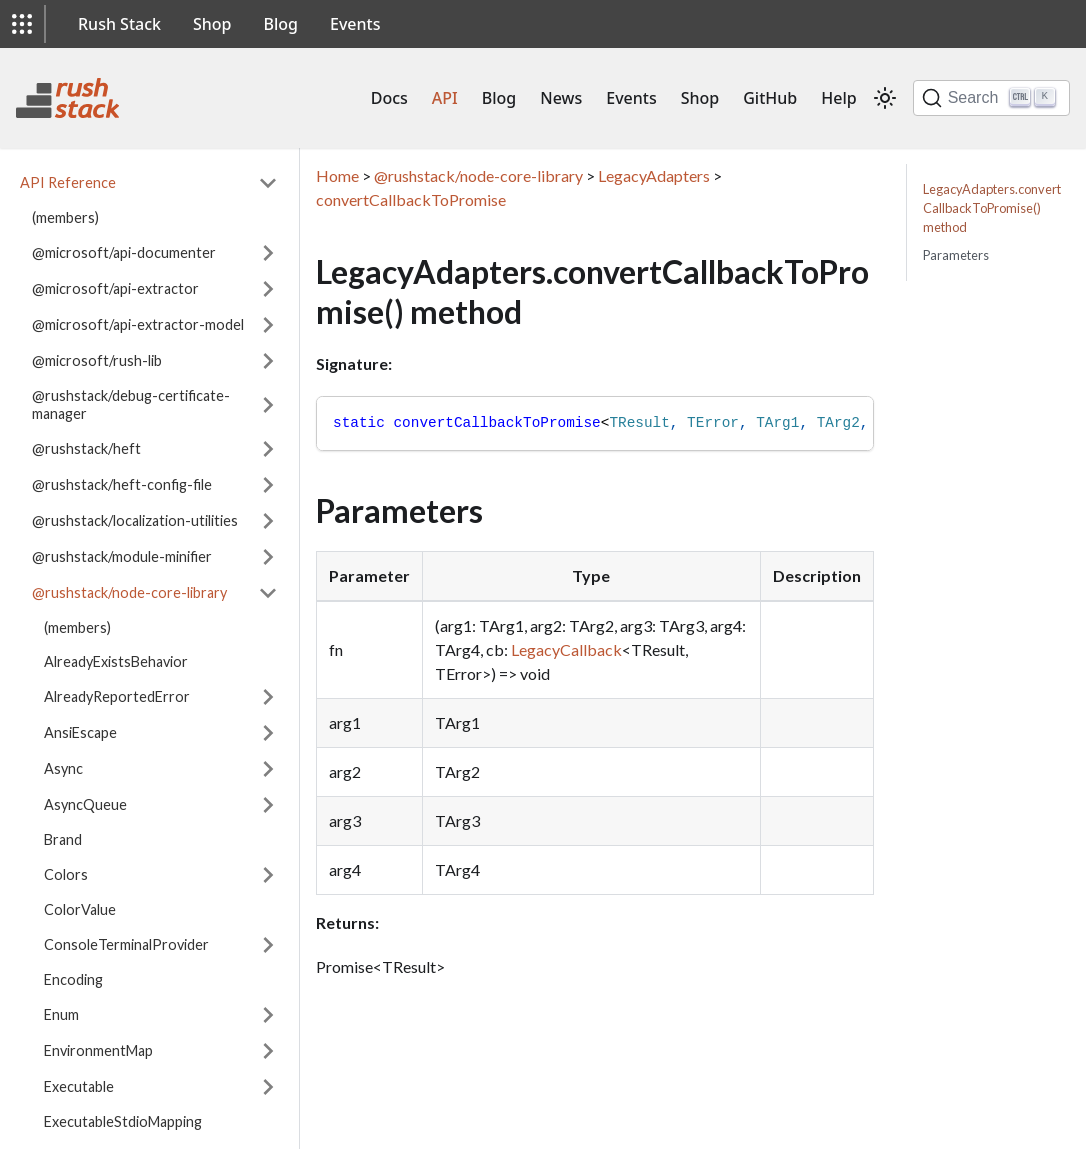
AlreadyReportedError (117, 696)
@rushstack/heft (86, 448)
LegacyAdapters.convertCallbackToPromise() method (992, 208)
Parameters (956, 255)
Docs (389, 98)
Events (355, 24)
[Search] (991, 98)
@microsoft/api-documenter (124, 252)
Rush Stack (119, 24)
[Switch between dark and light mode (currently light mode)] (885, 98)
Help (838, 98)
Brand (63, 839)
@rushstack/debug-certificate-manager (131, 404)
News (561, 98)
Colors (66, 874)
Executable (79, 1086)
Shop (212, 24)
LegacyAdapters (654, 175)
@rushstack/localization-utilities (135, 520)
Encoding (73, 979)
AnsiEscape (80, 732)
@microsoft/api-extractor (115, 288)
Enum (61, 1014)
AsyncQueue (85, 804)
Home (337, 175)
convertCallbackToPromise (411, 199)
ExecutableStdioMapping (123, 1121)
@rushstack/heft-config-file (122, 484)
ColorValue (80, 909)
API (445, 98)
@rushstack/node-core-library (129, 592)
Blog (281, 24)
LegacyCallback (566, 649)
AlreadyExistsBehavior (116, 661)
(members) (65, 217)
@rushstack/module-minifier (122, 556)
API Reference (68, 182)
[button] (22, 24)
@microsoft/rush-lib (97, 360)
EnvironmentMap (98, 1050)
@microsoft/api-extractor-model (138, 324)
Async (63, 768)
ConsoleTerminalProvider (126, 944)
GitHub (770, 98)
